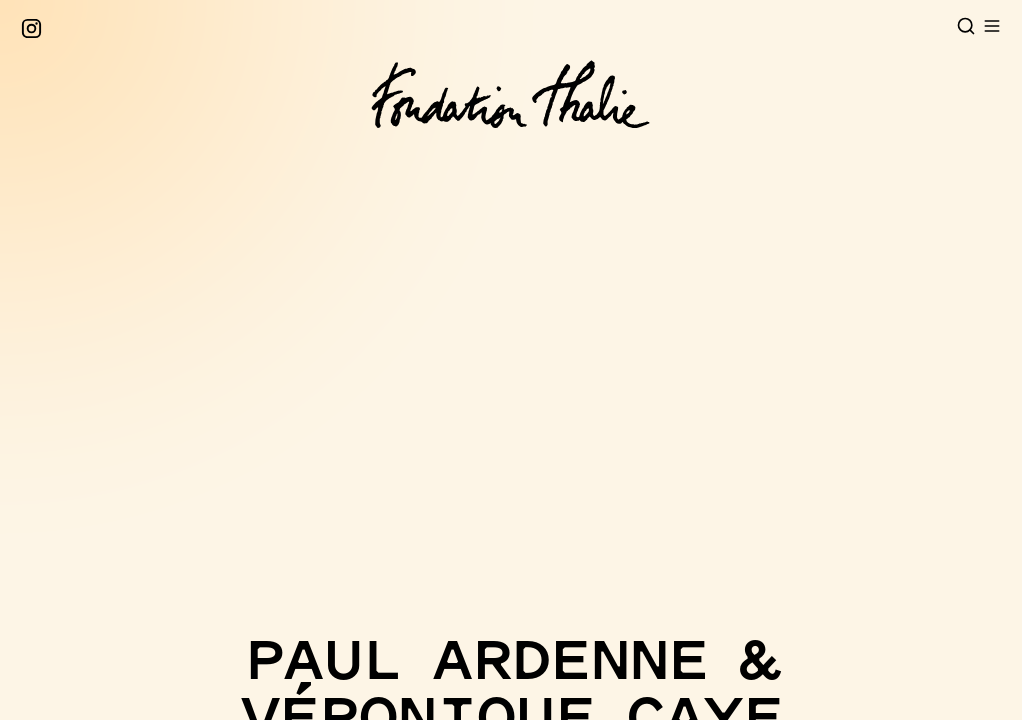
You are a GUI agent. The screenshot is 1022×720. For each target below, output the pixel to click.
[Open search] (966, 26)
